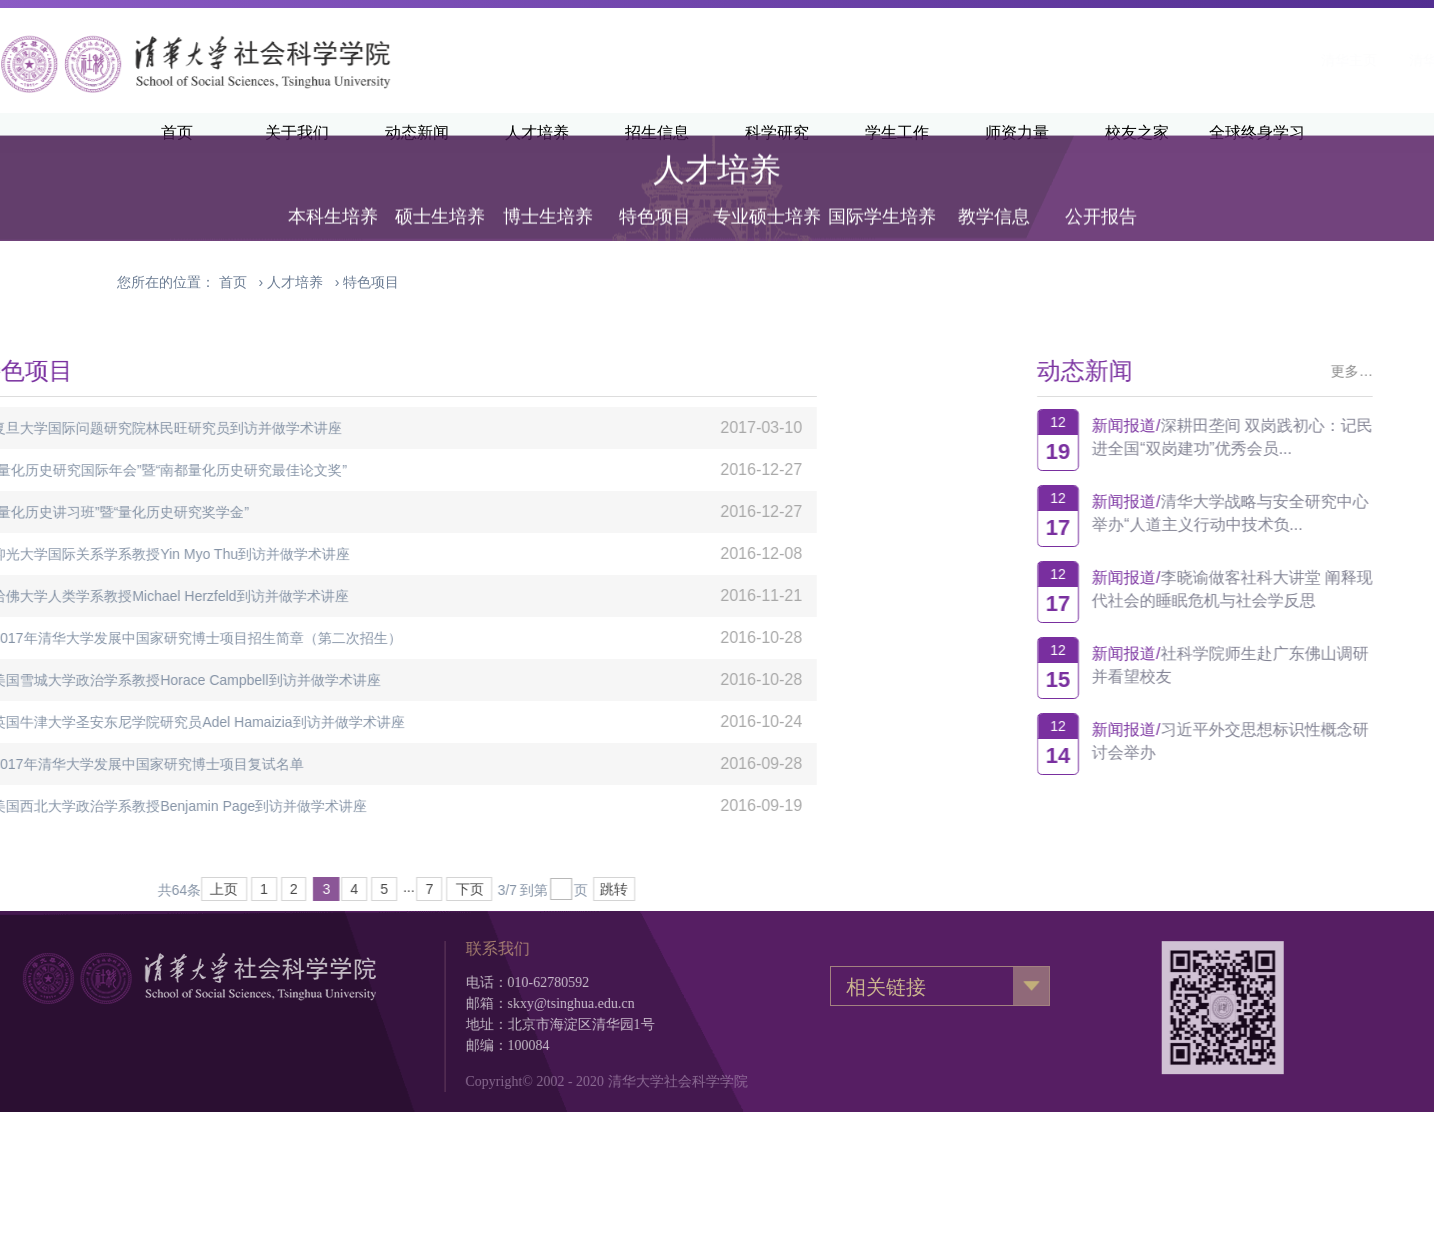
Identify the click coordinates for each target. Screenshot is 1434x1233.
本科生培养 (333, 195)
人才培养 (295, 282)
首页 (233, 282)
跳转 (445, 889)
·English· (1283, 60)
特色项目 (655, 195)
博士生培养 (548, 195)
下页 (300, 889)
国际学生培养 (882, 195)
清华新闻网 (1189, 60)
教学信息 (994, 195)
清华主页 (1094, 60)
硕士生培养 (440, 195)
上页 (55, 889)
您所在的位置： (166, 282)
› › (309, 282)
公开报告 (1101, 195)
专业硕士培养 (767, 195)
